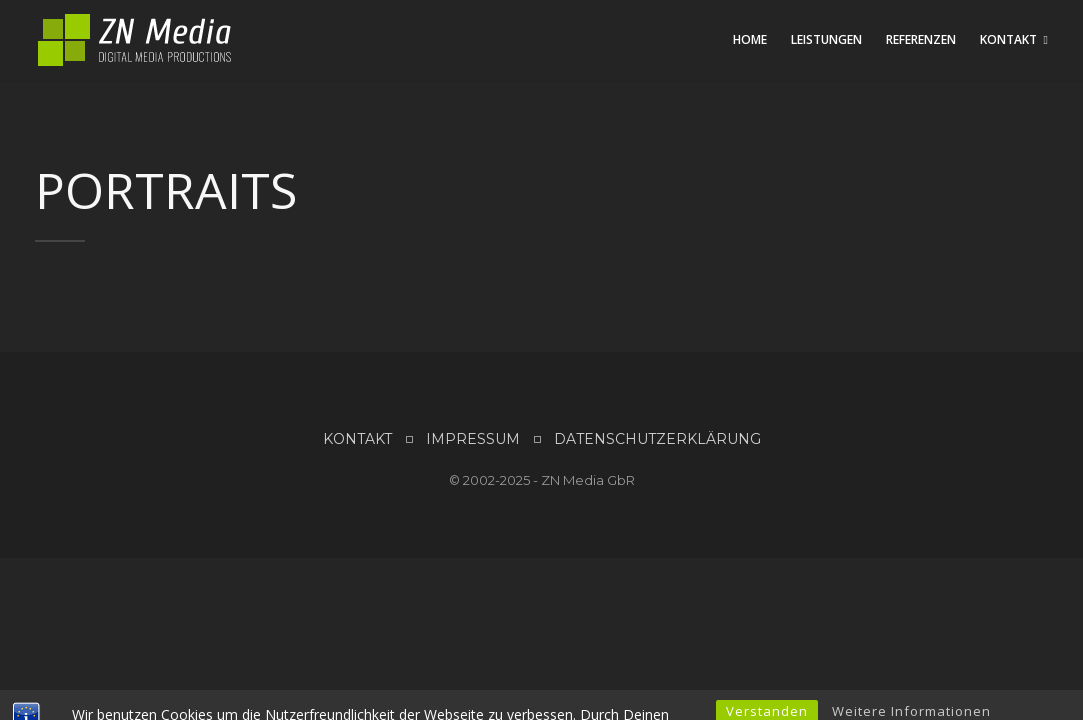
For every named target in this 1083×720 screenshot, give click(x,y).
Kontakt (1008, 39)
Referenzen (921, 39)
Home (750, 39)
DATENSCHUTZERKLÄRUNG (657, 439)
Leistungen (826, 39)
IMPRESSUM (473, 439)
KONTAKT (357, 439)
